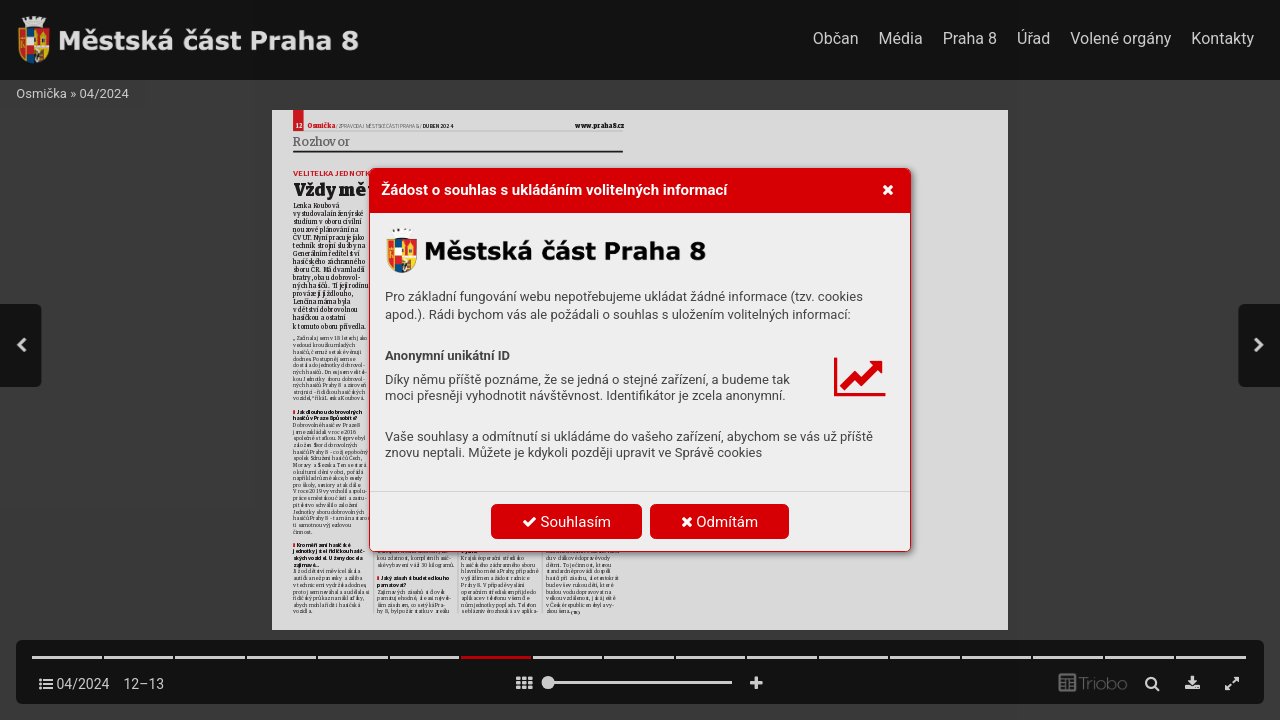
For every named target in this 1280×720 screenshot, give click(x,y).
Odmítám (720, 522)
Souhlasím (566, 522)
